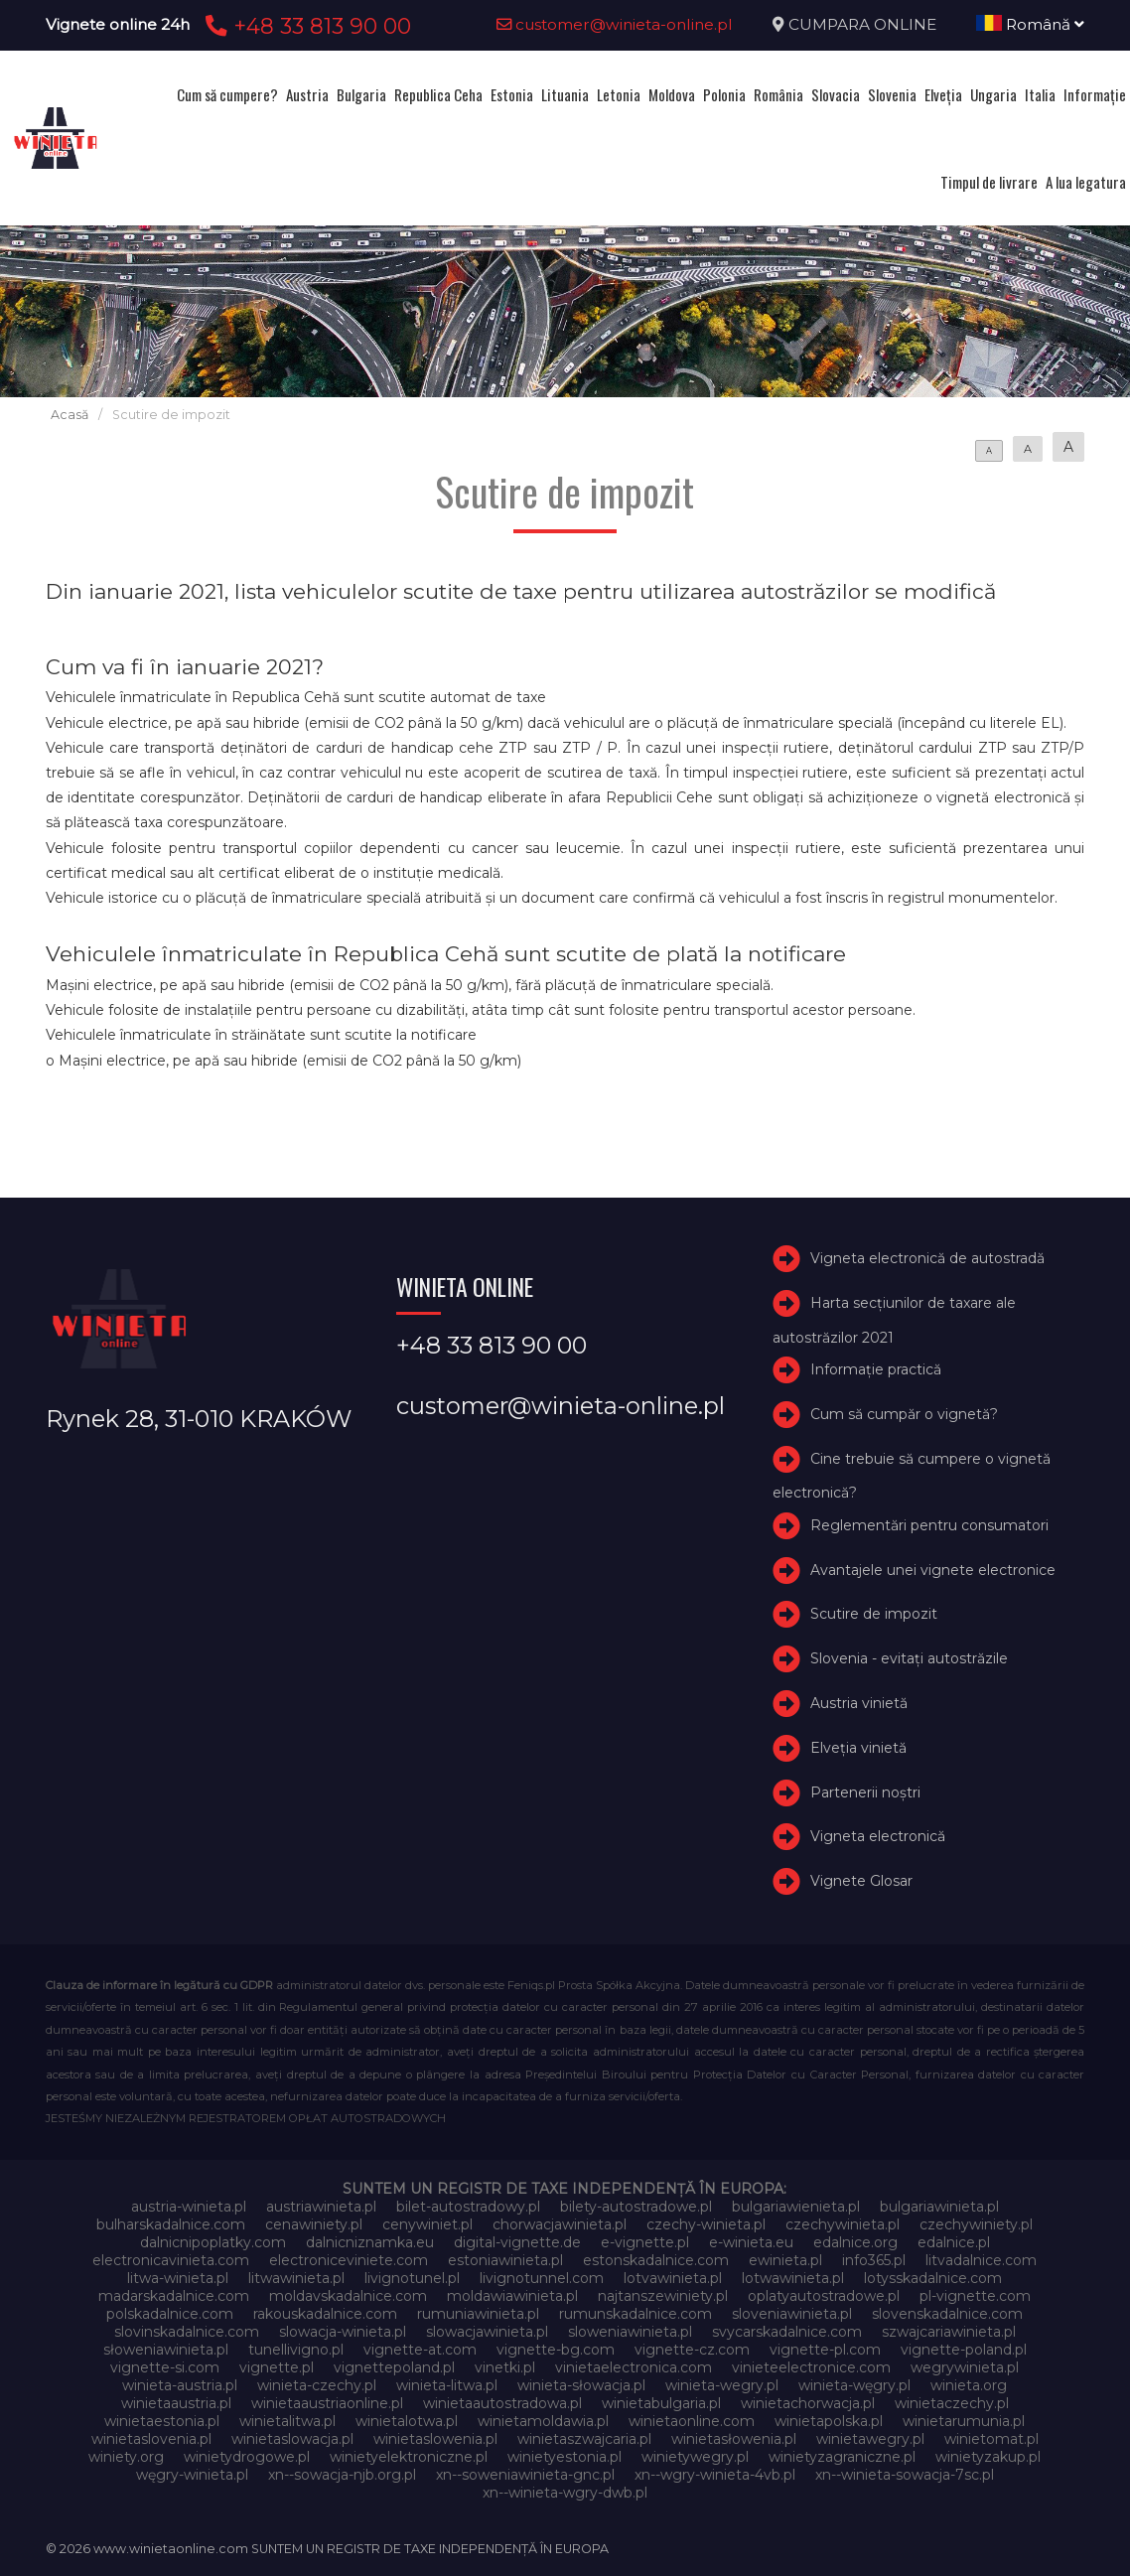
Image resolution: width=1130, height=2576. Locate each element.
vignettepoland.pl (394, 2367)
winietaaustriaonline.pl (327, 2403)
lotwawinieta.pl (793, 2278)
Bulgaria (361, 94)
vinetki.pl (505, 2367)
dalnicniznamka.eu (370, 2242)
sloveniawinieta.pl (792, 2314)
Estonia (512, 94)
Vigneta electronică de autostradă (927, 1258)
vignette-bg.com (555, 2350)
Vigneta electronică (877, 1836)
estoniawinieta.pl (505, 2260)
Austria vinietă (859, 1703)
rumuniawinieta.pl (478, 2314)
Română (1030, 24)
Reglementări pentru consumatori (929, 1525)
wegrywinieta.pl (965, 2367)
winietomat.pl (991, 2439)
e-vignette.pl (645, 2242)
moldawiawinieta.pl (512, 2296)
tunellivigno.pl (296, 2350)
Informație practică (875, 1369)
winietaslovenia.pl (151, 2439)
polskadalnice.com (169, 2314)
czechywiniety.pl (976, 2224)
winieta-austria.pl (179, 2385)
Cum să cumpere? (227, 94)
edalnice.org (855, 2242)
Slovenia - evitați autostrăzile (909, 1658)
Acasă (69, 414)
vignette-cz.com (692, 2350)
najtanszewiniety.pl (663, 2296)
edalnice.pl (954, 2242)
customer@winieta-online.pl (614, 24)
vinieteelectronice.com (811, 2367)
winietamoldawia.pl (543, 2421)
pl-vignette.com (975, 2296)
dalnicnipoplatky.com (213, 2242)
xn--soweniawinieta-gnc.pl (525, 2475)
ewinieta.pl (785, 2260)
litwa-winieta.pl (177, 2278)
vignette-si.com (164, 2367)
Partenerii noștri (865, 1792)
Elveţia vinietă (858, 1748)
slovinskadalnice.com (186, 2332)
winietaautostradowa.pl (502, 2403)
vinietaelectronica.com (633, 2367)
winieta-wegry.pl (721, 2385)
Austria (307, 94)
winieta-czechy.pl (316, 2385)
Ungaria (993, 94)
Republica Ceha (438, 94)
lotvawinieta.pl (673, 2278)
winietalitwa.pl (287, 2421)
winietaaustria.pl (176, 2403)
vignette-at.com (420, 2350)
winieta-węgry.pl (854, 2385)
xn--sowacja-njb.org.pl (342, 2475)
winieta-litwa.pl (446, 2385)
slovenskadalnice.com (947, 2314)
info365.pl (874, 2260)
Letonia (618, 94)
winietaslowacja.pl (292, 2439)
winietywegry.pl (695, 2457)
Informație (1094, 94)
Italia (1040, 94)
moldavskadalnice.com (348, 2296)
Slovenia (892, 94)
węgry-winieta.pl (192, 2475)
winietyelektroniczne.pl (409, 2457)
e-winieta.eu (751, 2242)
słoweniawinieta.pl (165, 2350)
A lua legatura (1086, 182)
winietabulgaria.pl (661, 2403)
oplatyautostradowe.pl (824, 2296)
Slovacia (835, 94)
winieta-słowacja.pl (581, 2385)
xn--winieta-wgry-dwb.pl (565, 2493)
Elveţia (943, 94)
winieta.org (968, 2385)
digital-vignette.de (517, 2242)
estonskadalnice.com (656, 2260)
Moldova (671, 94)
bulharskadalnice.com (170, 2224)
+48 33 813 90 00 (305, 26)
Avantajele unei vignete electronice (933, 1570)
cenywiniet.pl (427, 2224)
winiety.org (126, 2457)
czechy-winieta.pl (706, 2224)
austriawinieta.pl (321, 2207)
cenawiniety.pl (313, 2224)
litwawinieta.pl (296, 2278)
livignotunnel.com (542, 2278)
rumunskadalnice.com (635, 2314)
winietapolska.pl (829, 2421)
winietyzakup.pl (988, 2457)
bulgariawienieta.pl (796, 2207)
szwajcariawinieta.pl (949, 2332)
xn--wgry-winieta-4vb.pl (715, 2475)
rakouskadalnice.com (325, 2314)
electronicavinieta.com (170, 2260)
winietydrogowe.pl (247, 2457)
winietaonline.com (692, 2421)
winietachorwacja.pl (808, 2403)
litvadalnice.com (981, 2260)
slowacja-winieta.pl (342, 2332)
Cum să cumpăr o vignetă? (904, 1414)
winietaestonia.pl (161, 2421)
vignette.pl (276, 2367)
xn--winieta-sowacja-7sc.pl (904, 2475)
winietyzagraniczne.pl (842, 2457)
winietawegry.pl (870, 2439)
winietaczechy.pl (952, 2403)
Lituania (565, 94)
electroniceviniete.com (348, 2260)
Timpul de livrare (989, 182)
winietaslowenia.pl (435, 2439)
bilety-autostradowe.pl (636, 2207)
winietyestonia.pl (564, 2457)
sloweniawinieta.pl (630, 2332)
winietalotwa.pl (406, 2421)
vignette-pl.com (825, 2350)
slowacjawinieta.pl (487, 2332)
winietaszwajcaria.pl (584, 2439)
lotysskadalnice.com (933, 2278)
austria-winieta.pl (188, 2207)
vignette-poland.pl (964, 2350)
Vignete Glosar (861, 1881)
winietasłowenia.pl (733, 2439)
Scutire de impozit (873, 1614)
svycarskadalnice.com (787, 2332)
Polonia (724, 94)
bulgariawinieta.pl (939, 2207)
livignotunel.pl (412, 2278)
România (778, 94)
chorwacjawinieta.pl (560, 2224)
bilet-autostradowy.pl (468, 2207)
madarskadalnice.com (173, 2296)
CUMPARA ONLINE (862, 24)
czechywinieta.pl (842, 2224)
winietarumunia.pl (964, 2421)
